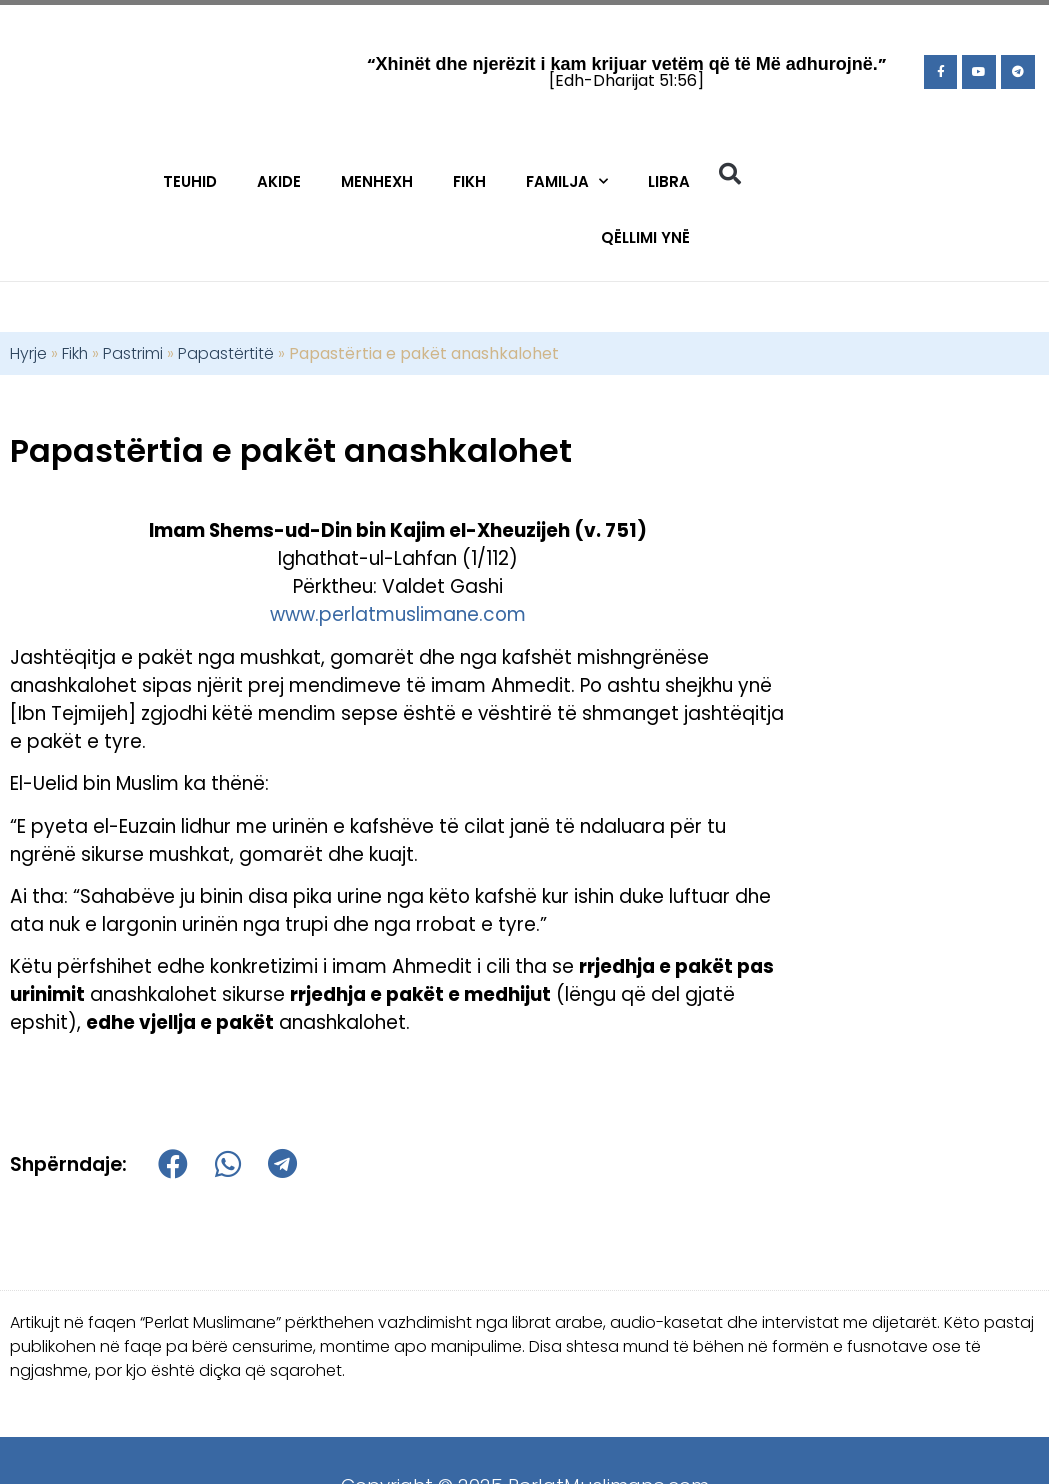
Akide (279, 181)
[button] (730, 174)
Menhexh (377, 181)
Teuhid (190, 181)
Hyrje (28, 353)
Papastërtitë (226, 353)
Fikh (469, 181)
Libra (669, 181)
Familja (567, 181)
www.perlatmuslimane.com (398, 614)
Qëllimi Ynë (645, 237)
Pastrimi (133, 353)
